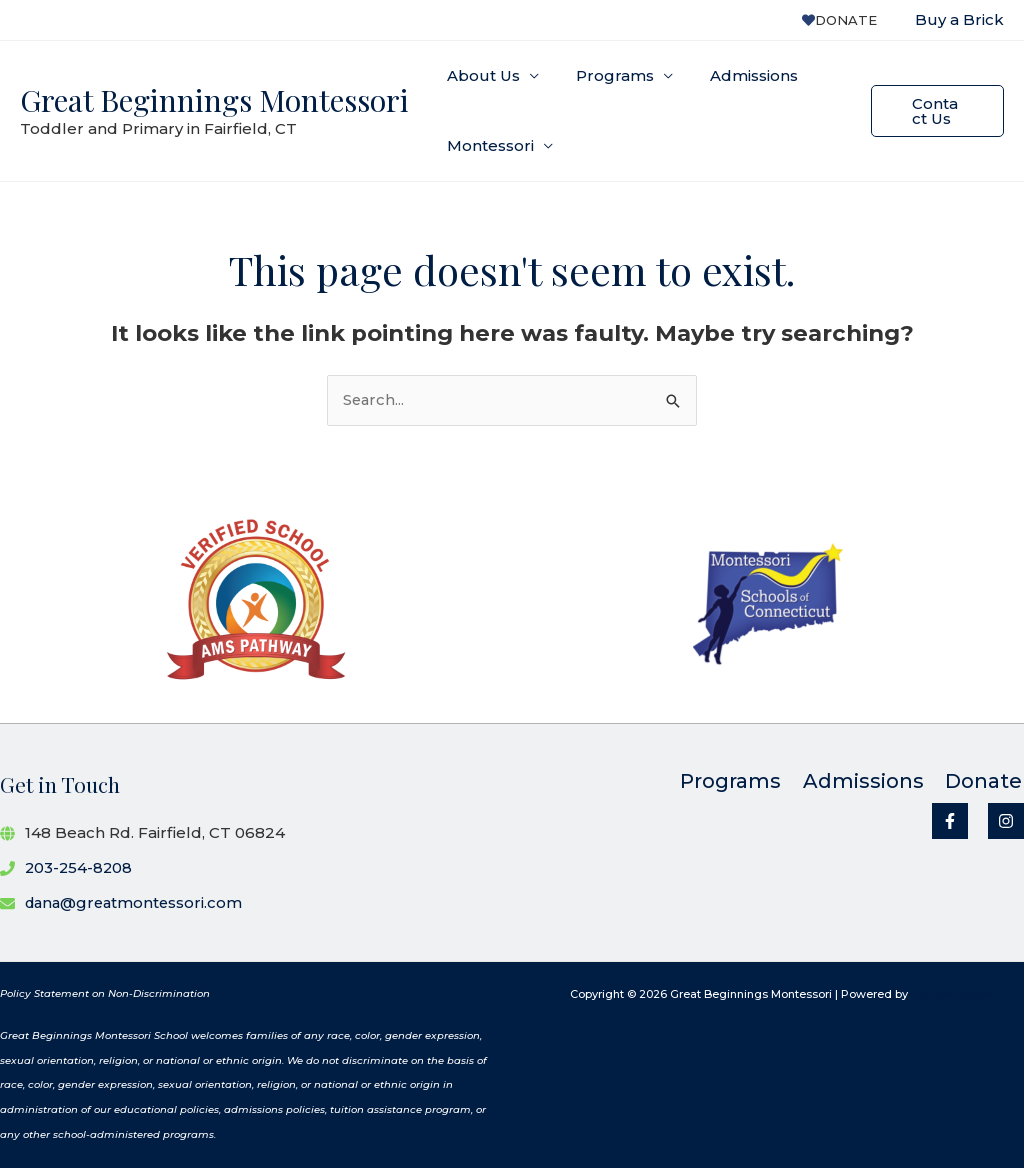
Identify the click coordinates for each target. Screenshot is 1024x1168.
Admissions (737, 75)
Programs (605, 75)
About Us (480, 75)
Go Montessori (951, 994)
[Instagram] (1006, 822)
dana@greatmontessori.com (137, 902)
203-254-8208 (80, 867)
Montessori (487, 145)
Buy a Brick (959, 19)
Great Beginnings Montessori (214, 100)
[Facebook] (950, 822)
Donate (844, 20)
